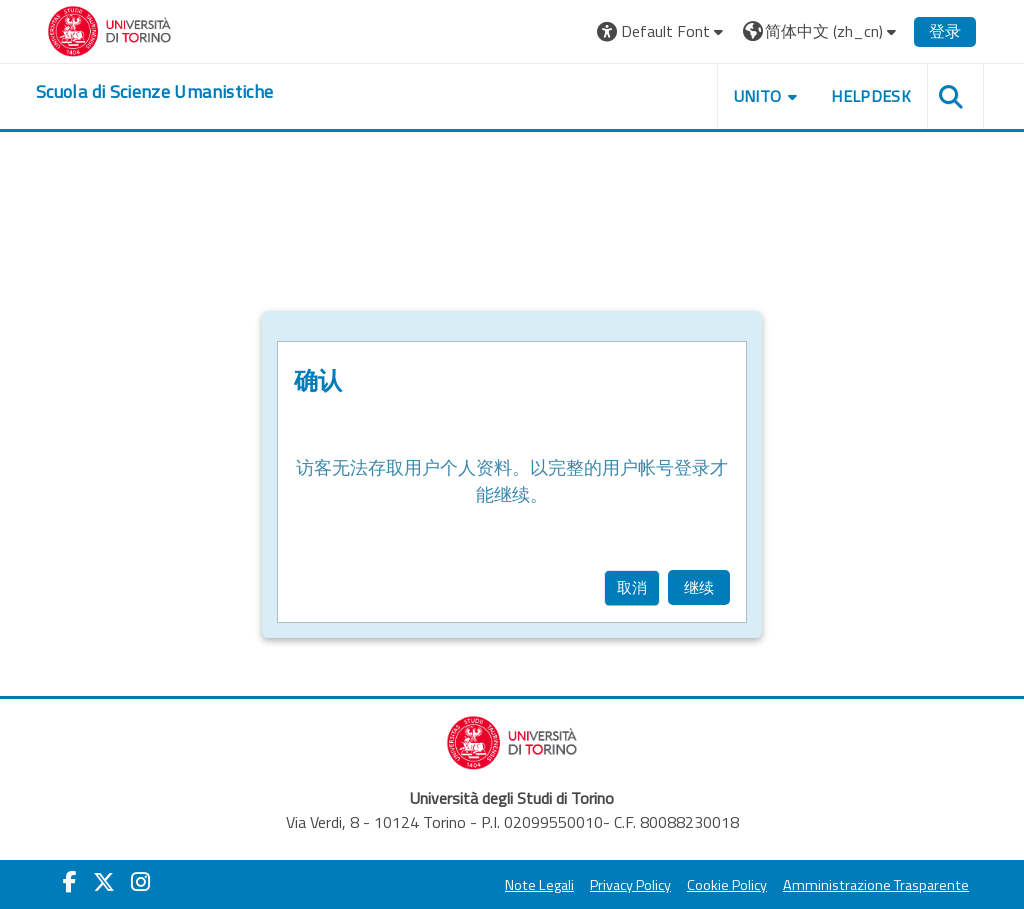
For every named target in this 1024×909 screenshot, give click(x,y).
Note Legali (539, 885)
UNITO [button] (758, 96)
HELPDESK (871, 96)
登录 (945, 31)
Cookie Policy (727, 885)
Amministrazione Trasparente (876, 885)
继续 (699, 587)
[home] (154, 92)
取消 (632, 587)
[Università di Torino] (109, 29)
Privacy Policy (630, 885)
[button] (662, 31)
